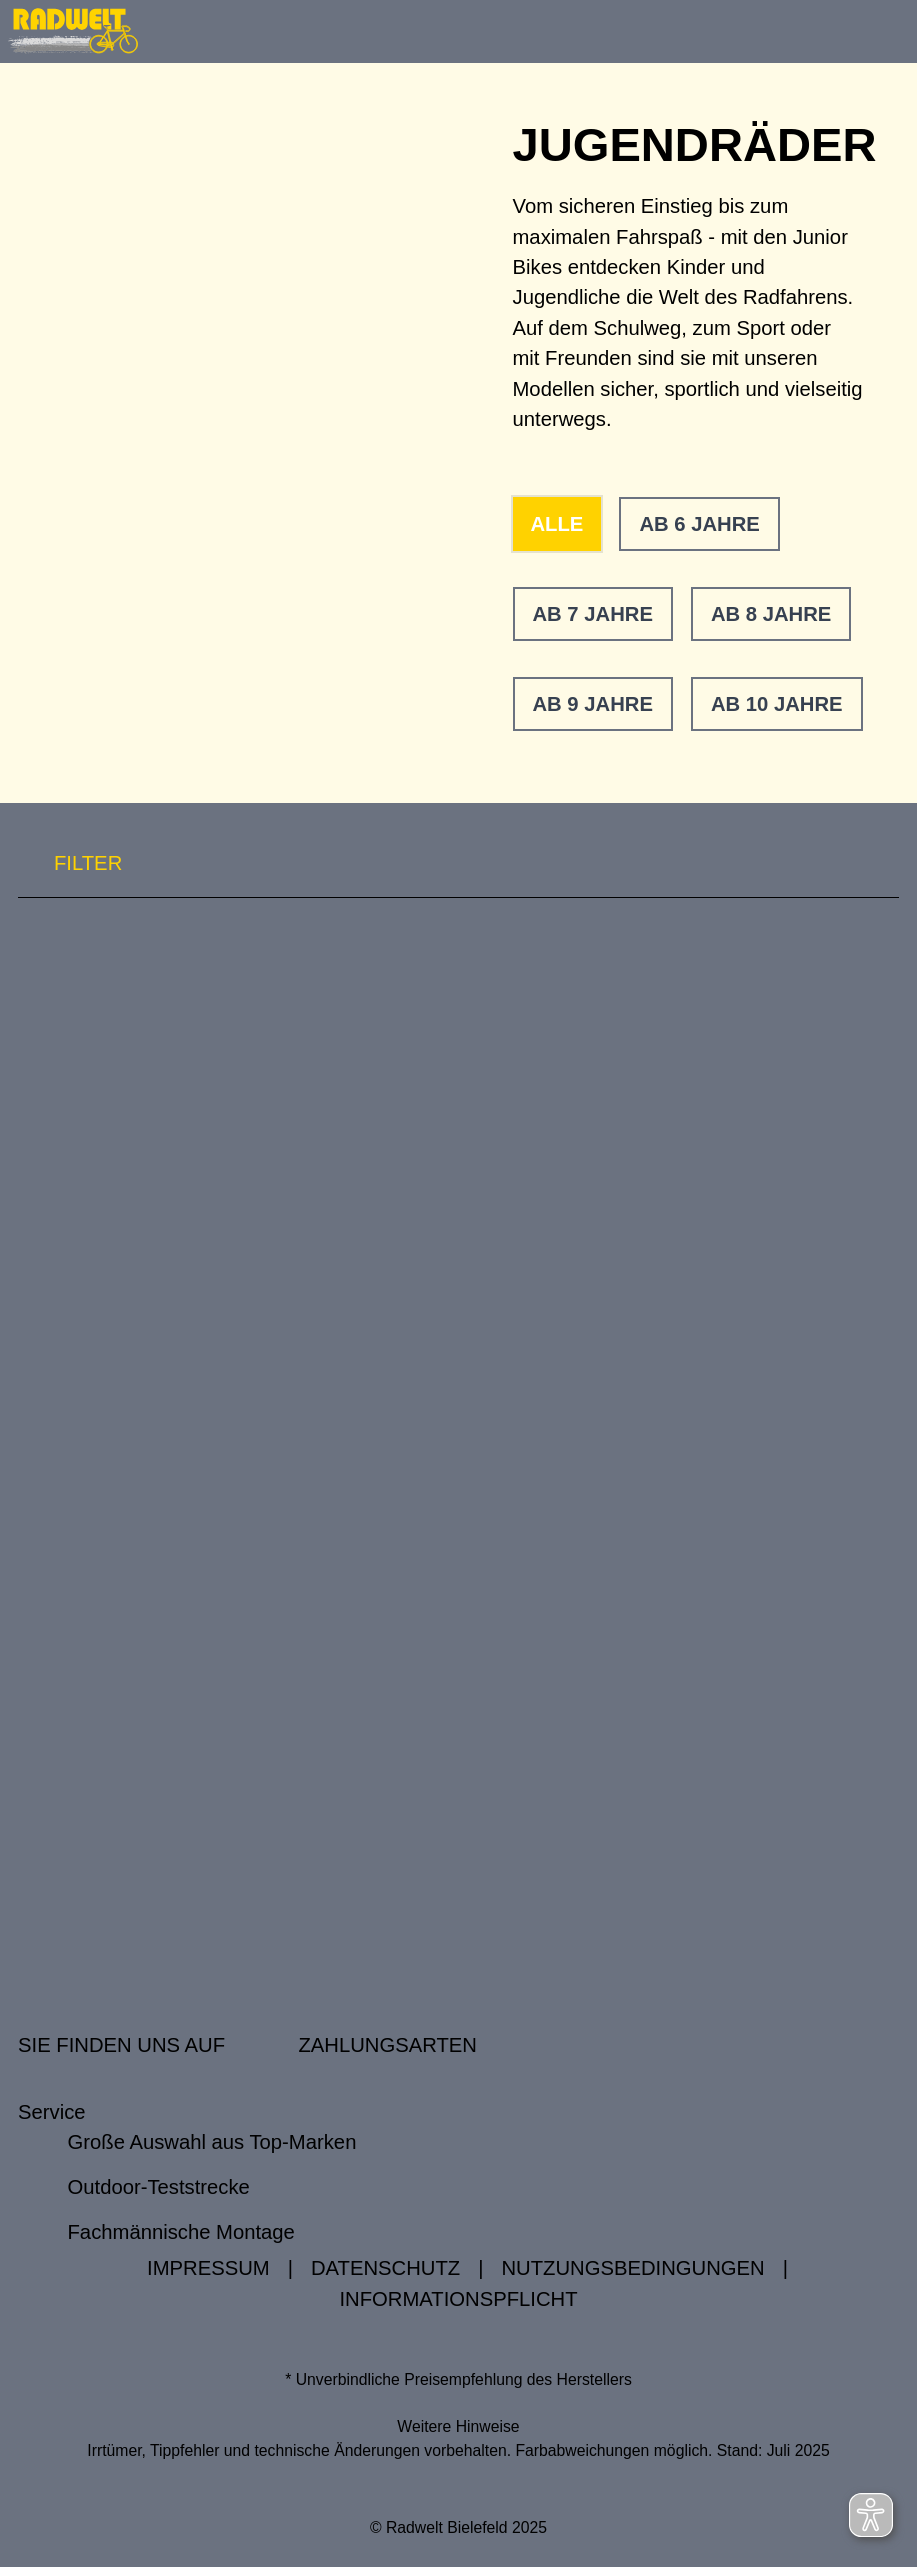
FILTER (70, 863)
